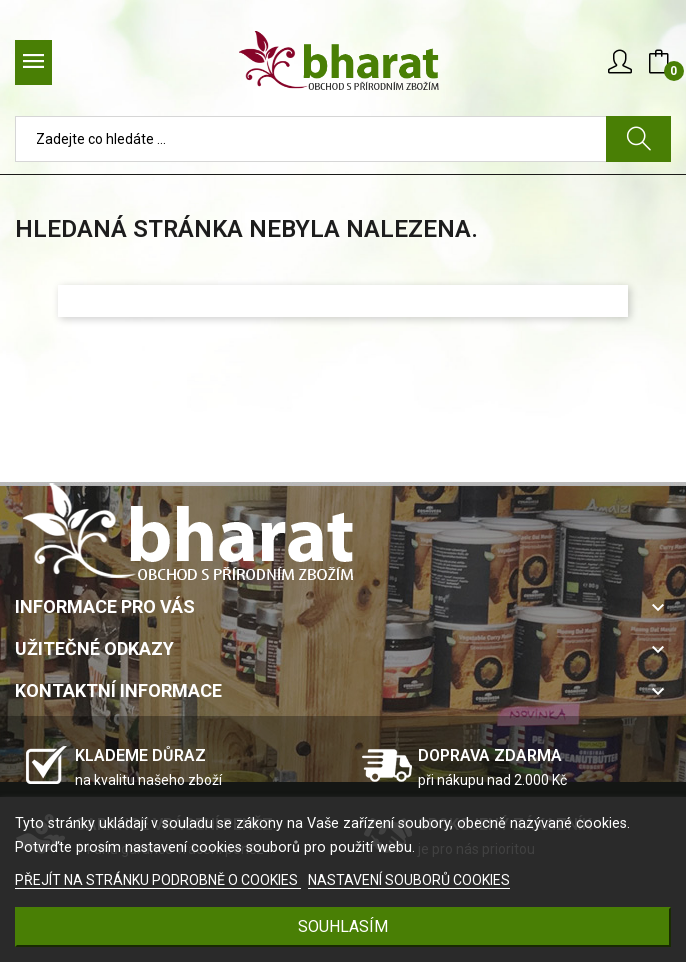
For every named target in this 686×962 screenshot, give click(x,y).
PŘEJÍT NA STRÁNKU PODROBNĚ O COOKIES (158, 880)
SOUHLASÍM (343, 926)
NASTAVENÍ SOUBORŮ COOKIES (409, 880)
